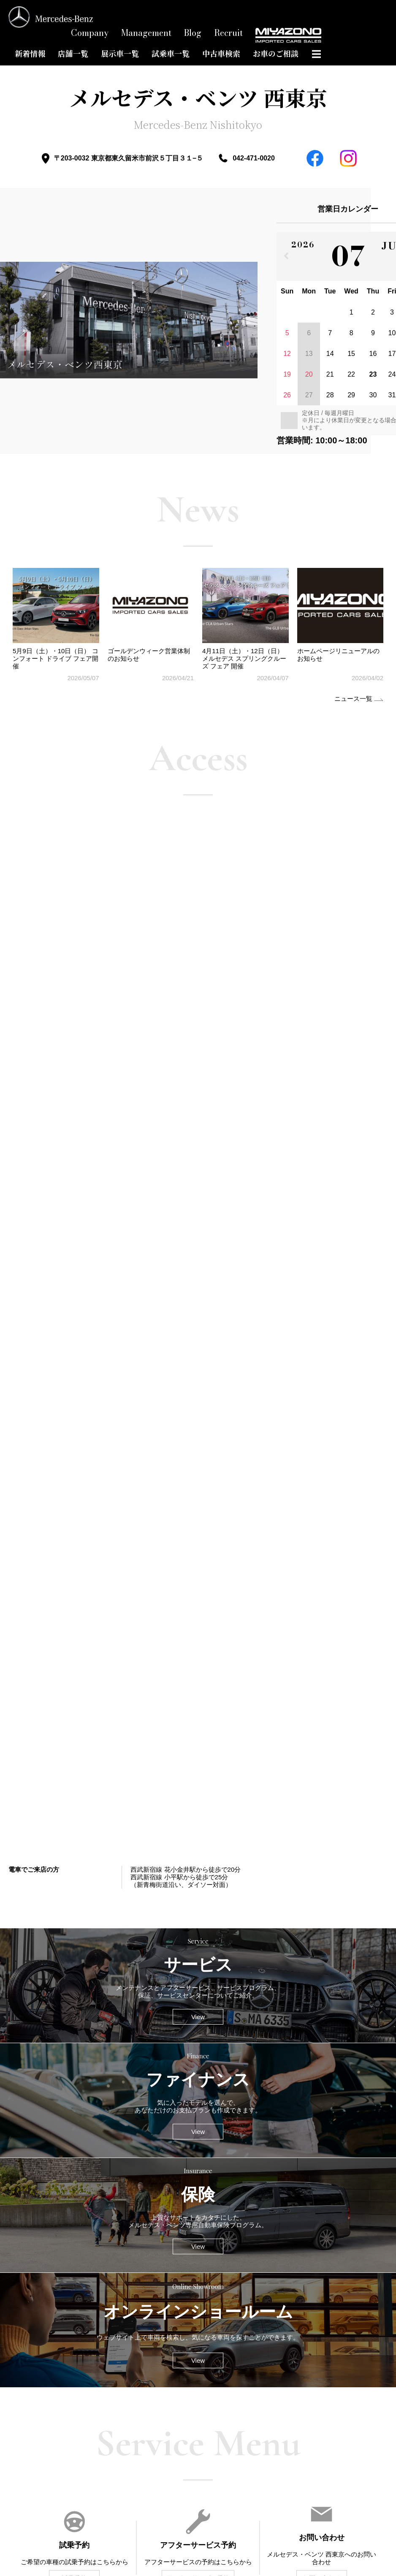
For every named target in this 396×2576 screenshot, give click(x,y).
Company (89, 33)
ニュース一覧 (353, 698)
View (198, 2016)
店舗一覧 (73, 53)
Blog (192, 33)
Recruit (228, 33)
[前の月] (286, 256)
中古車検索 (221, 53)
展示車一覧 (120, 53)
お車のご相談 (275, 53)
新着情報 (30, 53)
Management (146, 33)
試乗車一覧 (171, 53)
